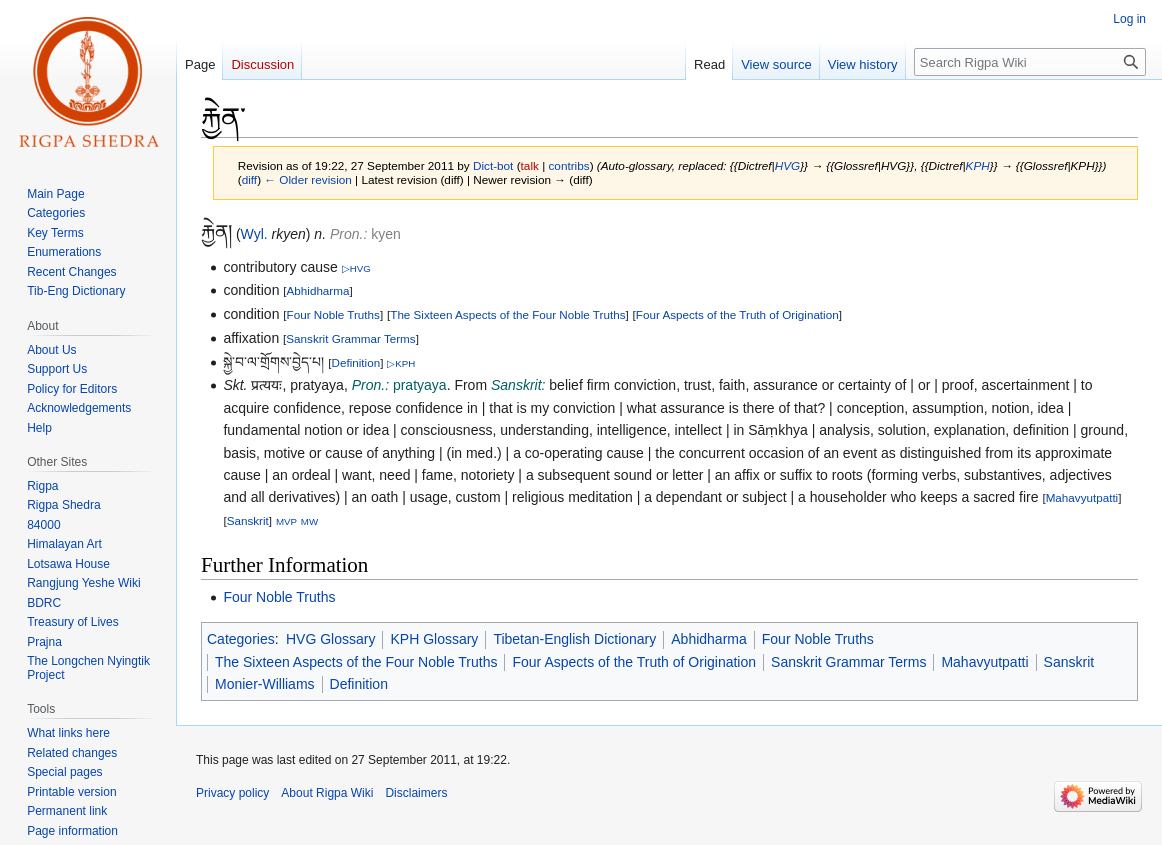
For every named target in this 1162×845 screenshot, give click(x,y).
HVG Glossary (330, 639)
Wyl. (254, 234)
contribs (568, 165)
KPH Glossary (434, 639)
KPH (978, 165)
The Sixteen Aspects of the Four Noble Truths (507, 314)
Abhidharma (318, 290)
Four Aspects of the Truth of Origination (737, 314)
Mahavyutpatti (1082, 497)
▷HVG (356, 268)
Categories (241, 639)
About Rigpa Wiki (327, 793)
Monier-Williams (265, 684)
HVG (787, 165)
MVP (286, 521)
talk (530, 165)
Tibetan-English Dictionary (574, 639)
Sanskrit (248, 520)
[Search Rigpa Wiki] (1030, 62)
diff (249, 179)
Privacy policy (232, 793)
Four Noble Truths (333, 314)
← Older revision (308, 179)
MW (309, 521)
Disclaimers (416, 793)
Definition (356, 362)
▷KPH (401, 363)
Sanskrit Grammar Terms (350, 338)
